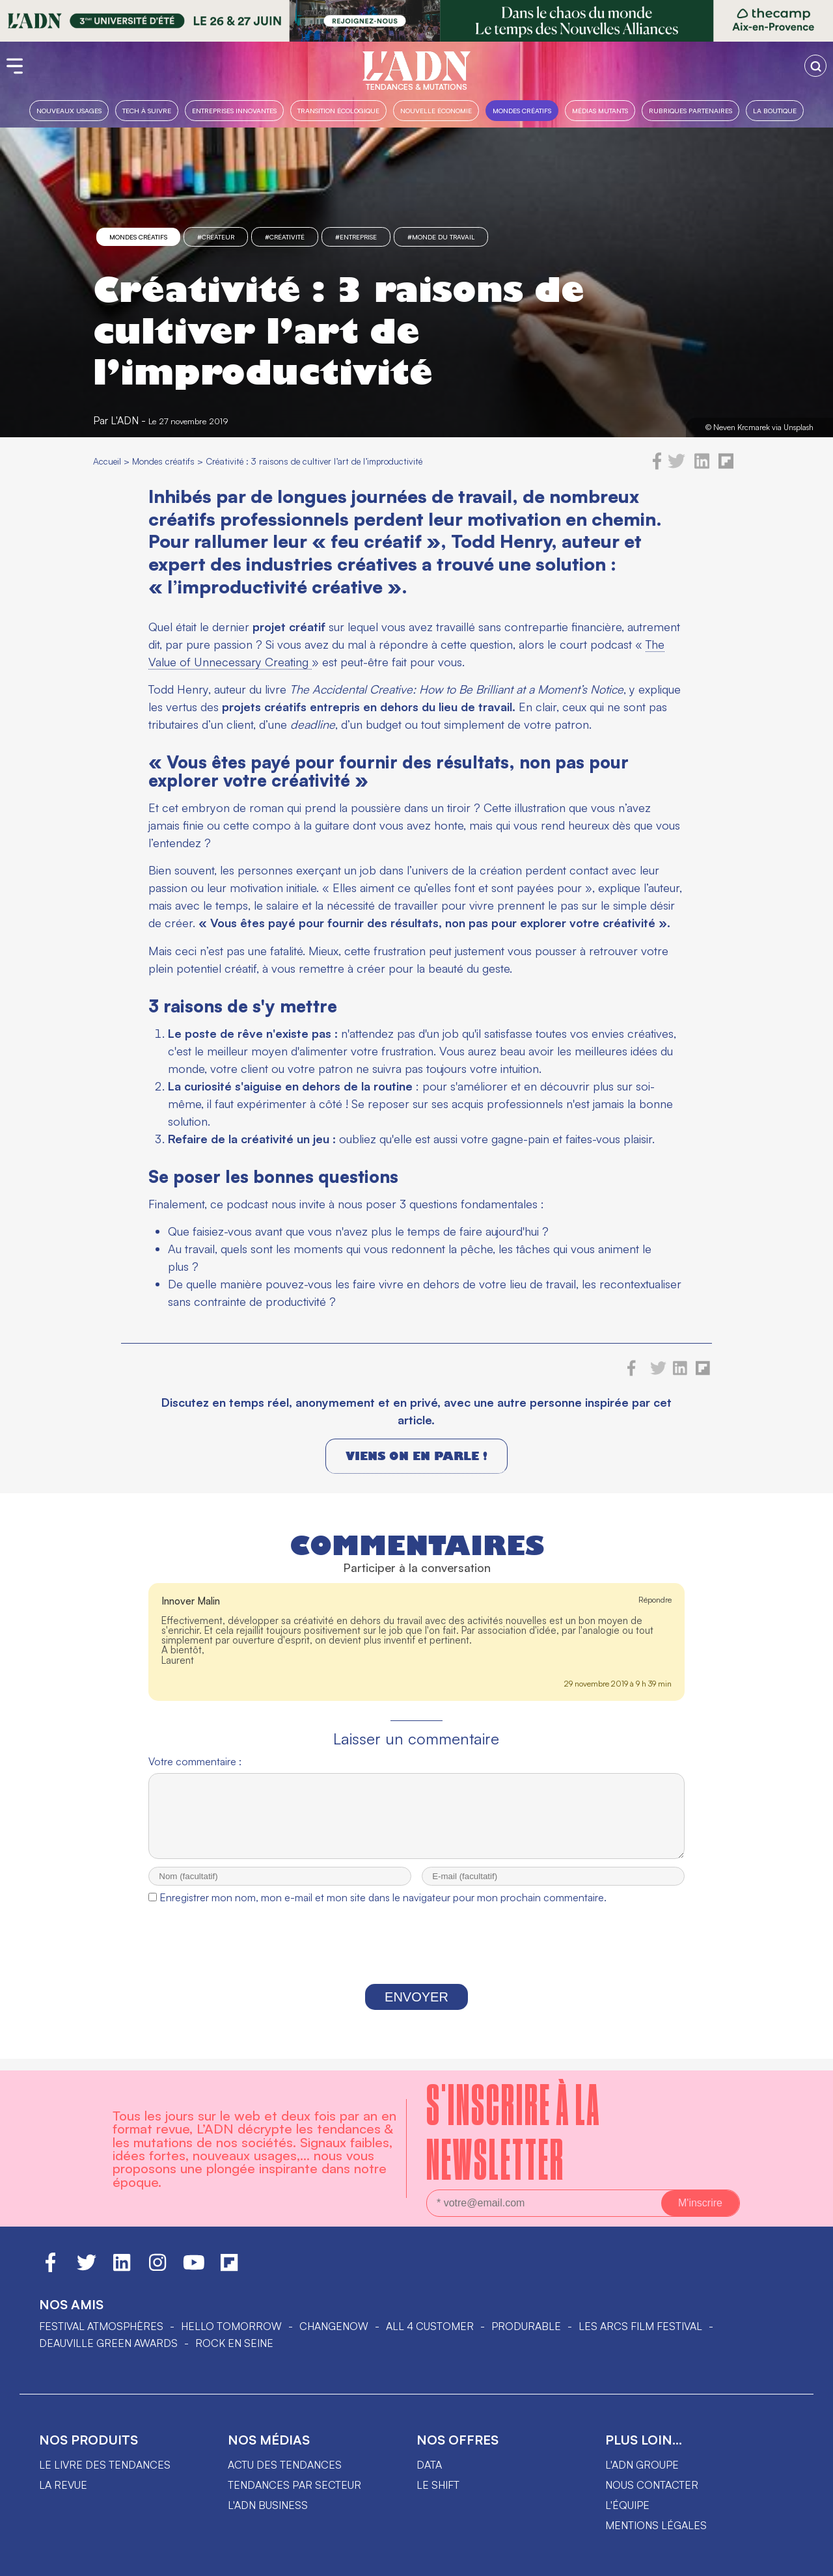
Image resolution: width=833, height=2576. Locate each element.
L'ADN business (268, 2505)
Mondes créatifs (522, 110)
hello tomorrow (231, 2326)
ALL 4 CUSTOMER (430, 2326)
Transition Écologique (338, 110)
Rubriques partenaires (690, 110)
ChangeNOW (333, 2326)
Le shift (437, 2484)
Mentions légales (656, 2525)
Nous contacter (651, 2484)
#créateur (215, 237)
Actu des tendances (285, 2464)
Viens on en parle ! (416, 1456)
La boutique (775, 110)
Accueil (107, 461)
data (429, 2464)
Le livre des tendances (105, 2464)
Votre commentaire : (194, 1761)
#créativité (285, 237)
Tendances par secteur (294, 2484)
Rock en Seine (234, 2343)
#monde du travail (440, 237)
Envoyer (416, 2008)
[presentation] (416, 1959)
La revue (63, 2484)
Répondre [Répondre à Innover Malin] (655, 1600)
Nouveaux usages (69, 110)
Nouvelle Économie (436, 110)
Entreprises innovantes (234, 110)
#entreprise (356, 237)
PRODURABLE (526, 2326)
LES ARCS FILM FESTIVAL (640, 2326)
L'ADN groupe (642, 2464)
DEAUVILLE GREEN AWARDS (108, 2343)
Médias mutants (600, 110)
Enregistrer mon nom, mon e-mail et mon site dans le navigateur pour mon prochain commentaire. (383, 1909)
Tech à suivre (146, 110)
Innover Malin (190, 1601)
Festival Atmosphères (101, 2326)
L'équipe (627, 2505)
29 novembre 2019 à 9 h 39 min (618, 1683)
